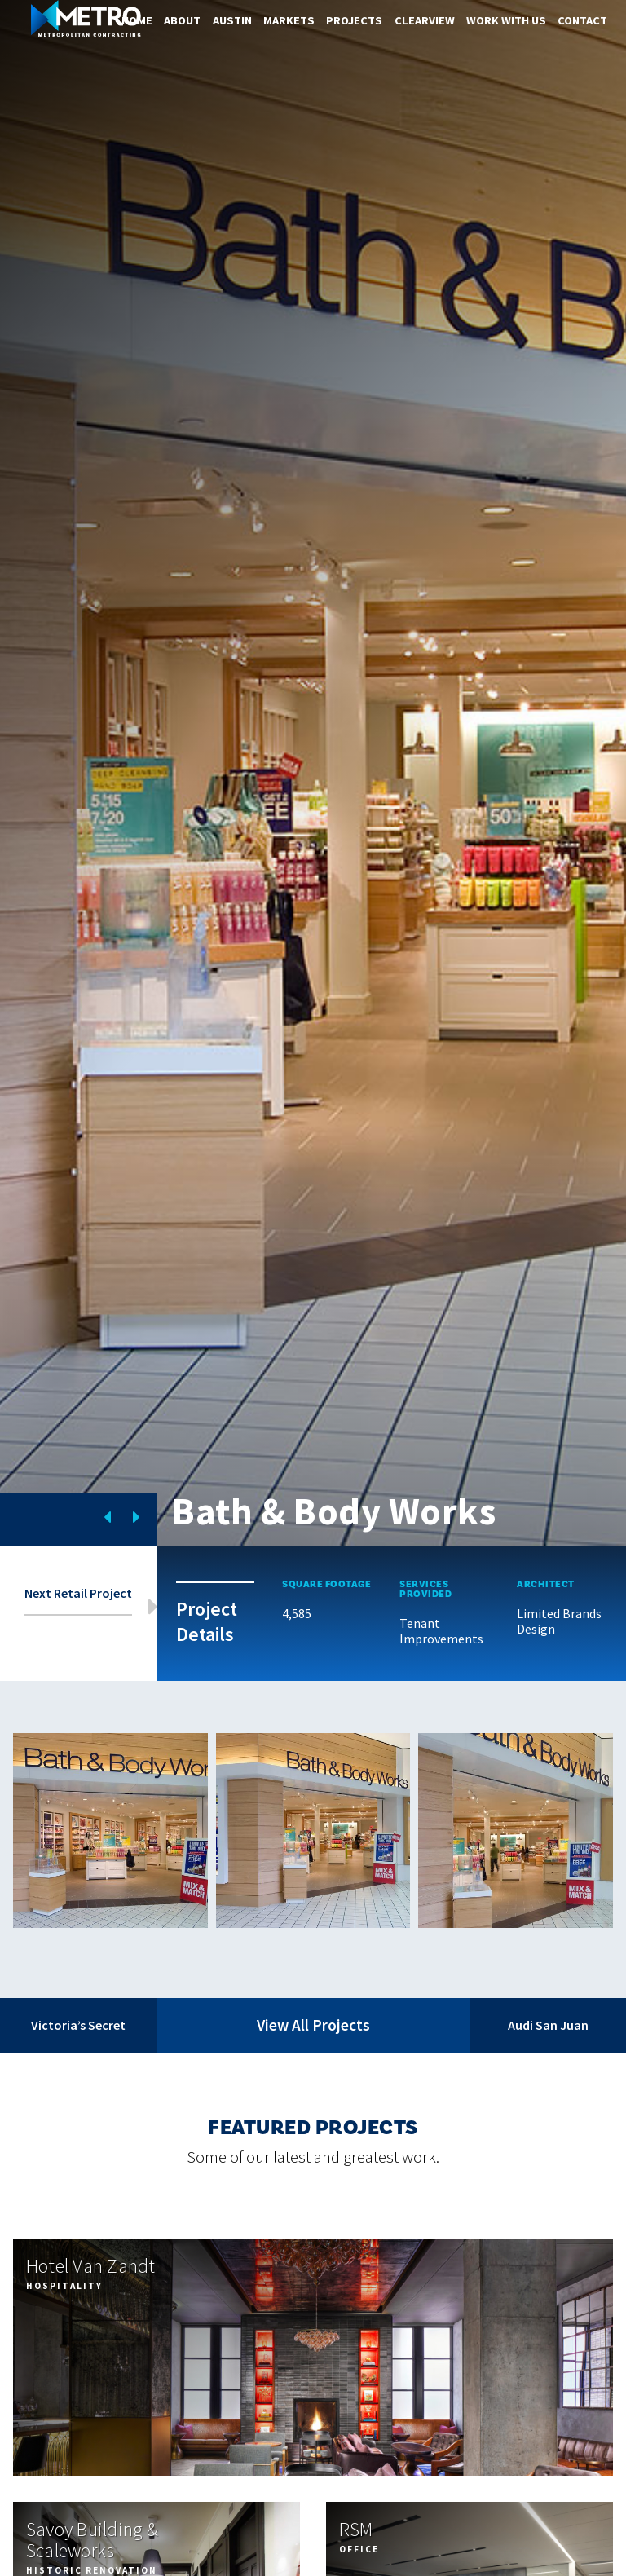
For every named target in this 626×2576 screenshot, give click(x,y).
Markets (289, 20)
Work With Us (506, 20)
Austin (232, 20)
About (182, 20)
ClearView (425, 20)
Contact (582, 20)
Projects (354, 20)
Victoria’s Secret (78, 2025)
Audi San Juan (548, 2025)
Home (136, 20)
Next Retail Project (78, 1593)
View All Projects (313, 2025)
